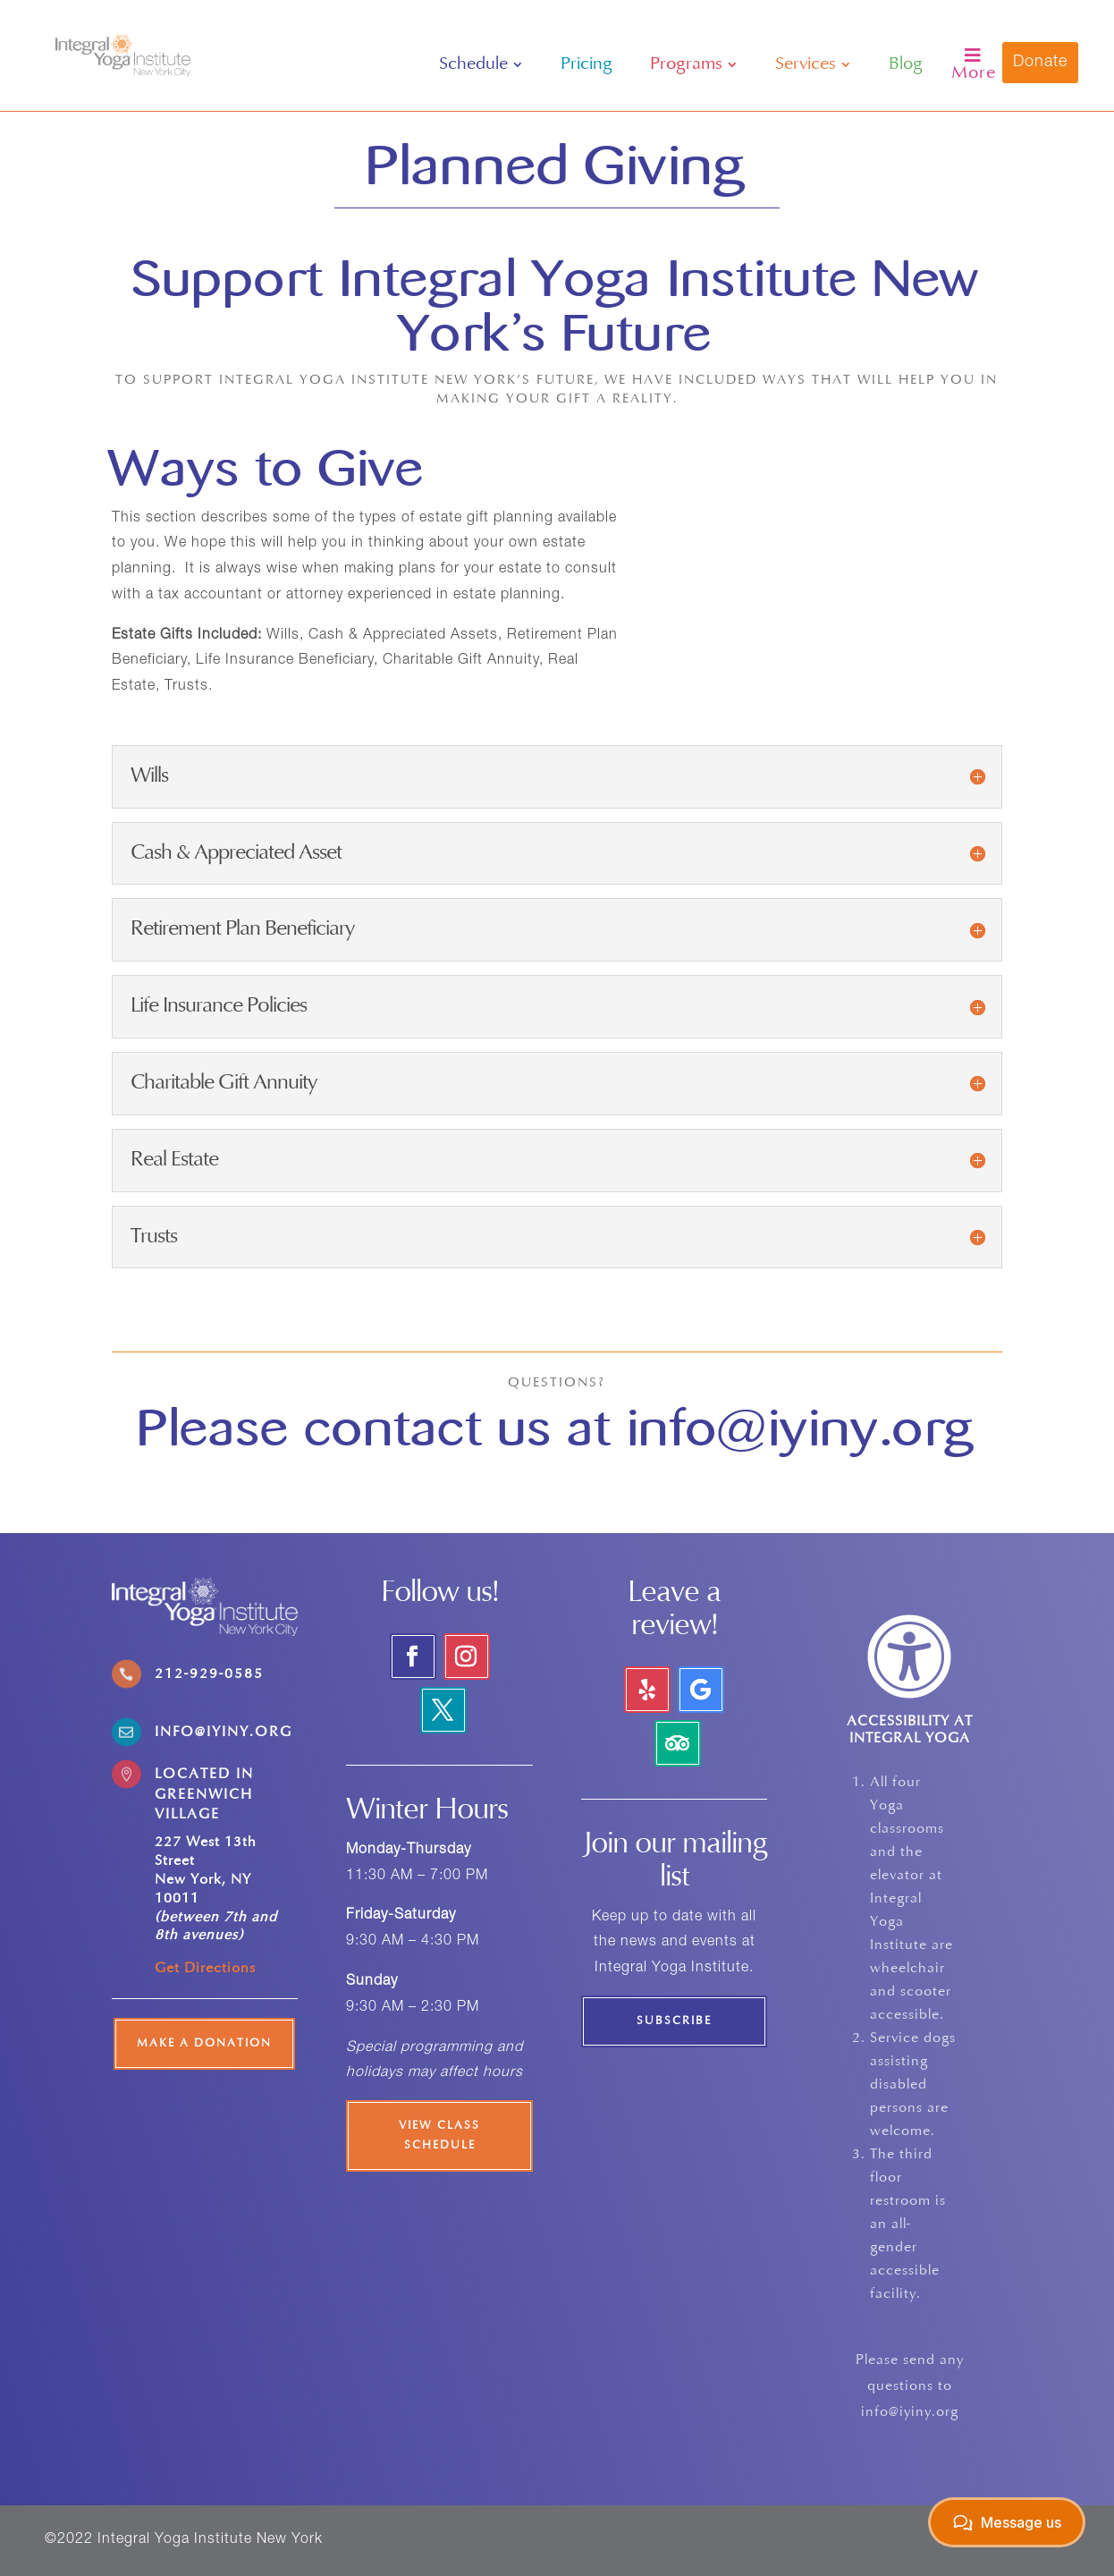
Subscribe (674, 2021)
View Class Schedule (439, 2136)
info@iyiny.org (801, 1428)
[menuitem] (480, 64)
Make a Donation (204, 2043)
